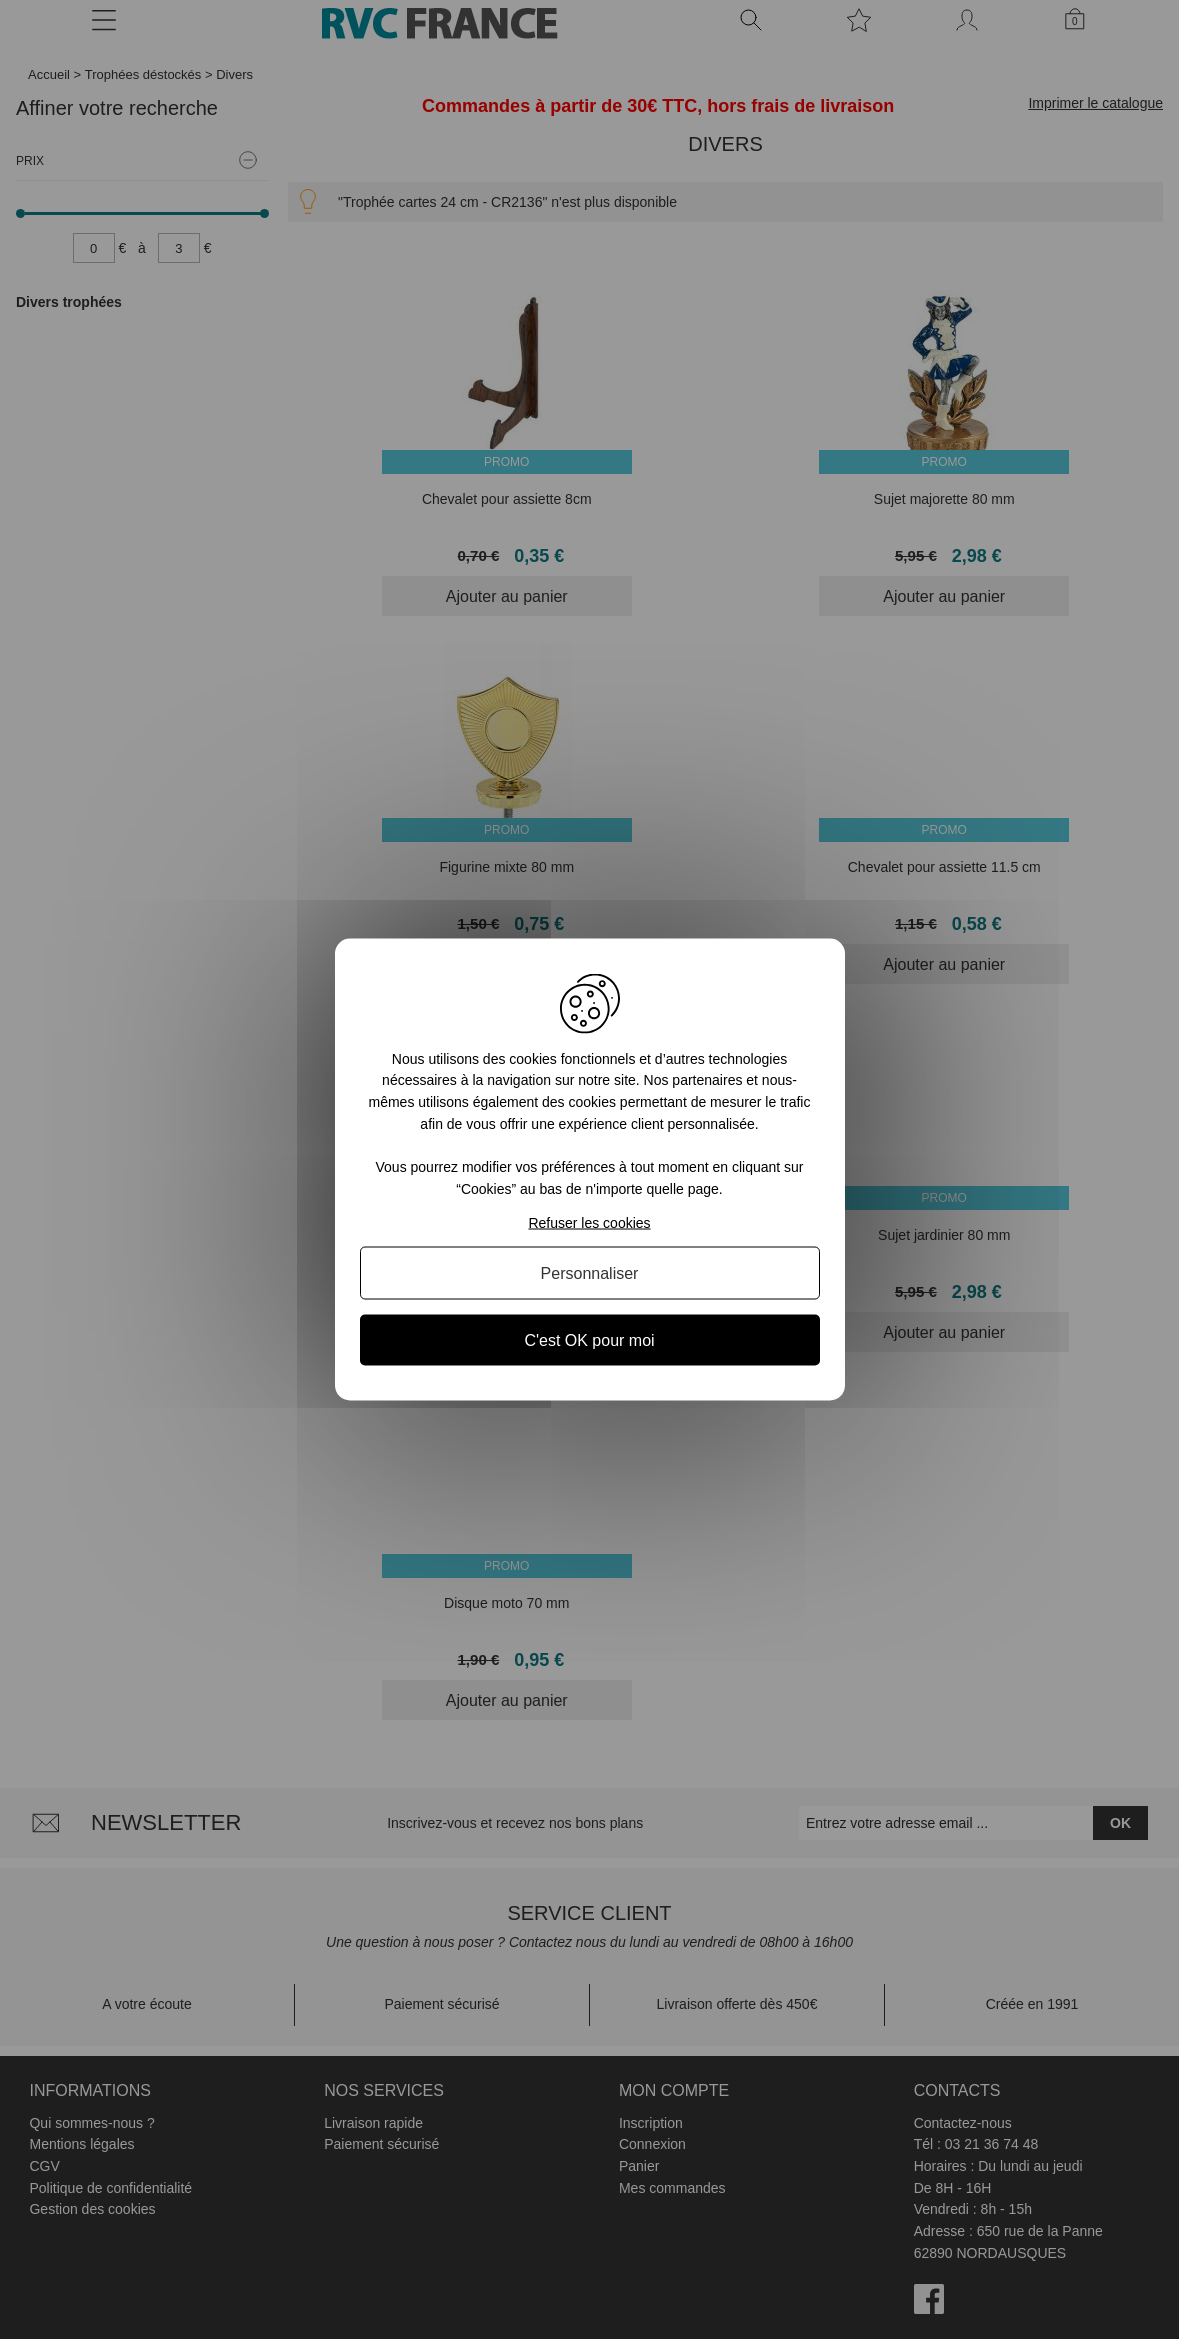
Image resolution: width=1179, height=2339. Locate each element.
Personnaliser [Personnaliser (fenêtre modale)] (590, 1273)
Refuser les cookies (589, 1223)
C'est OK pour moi (589, 1340)
